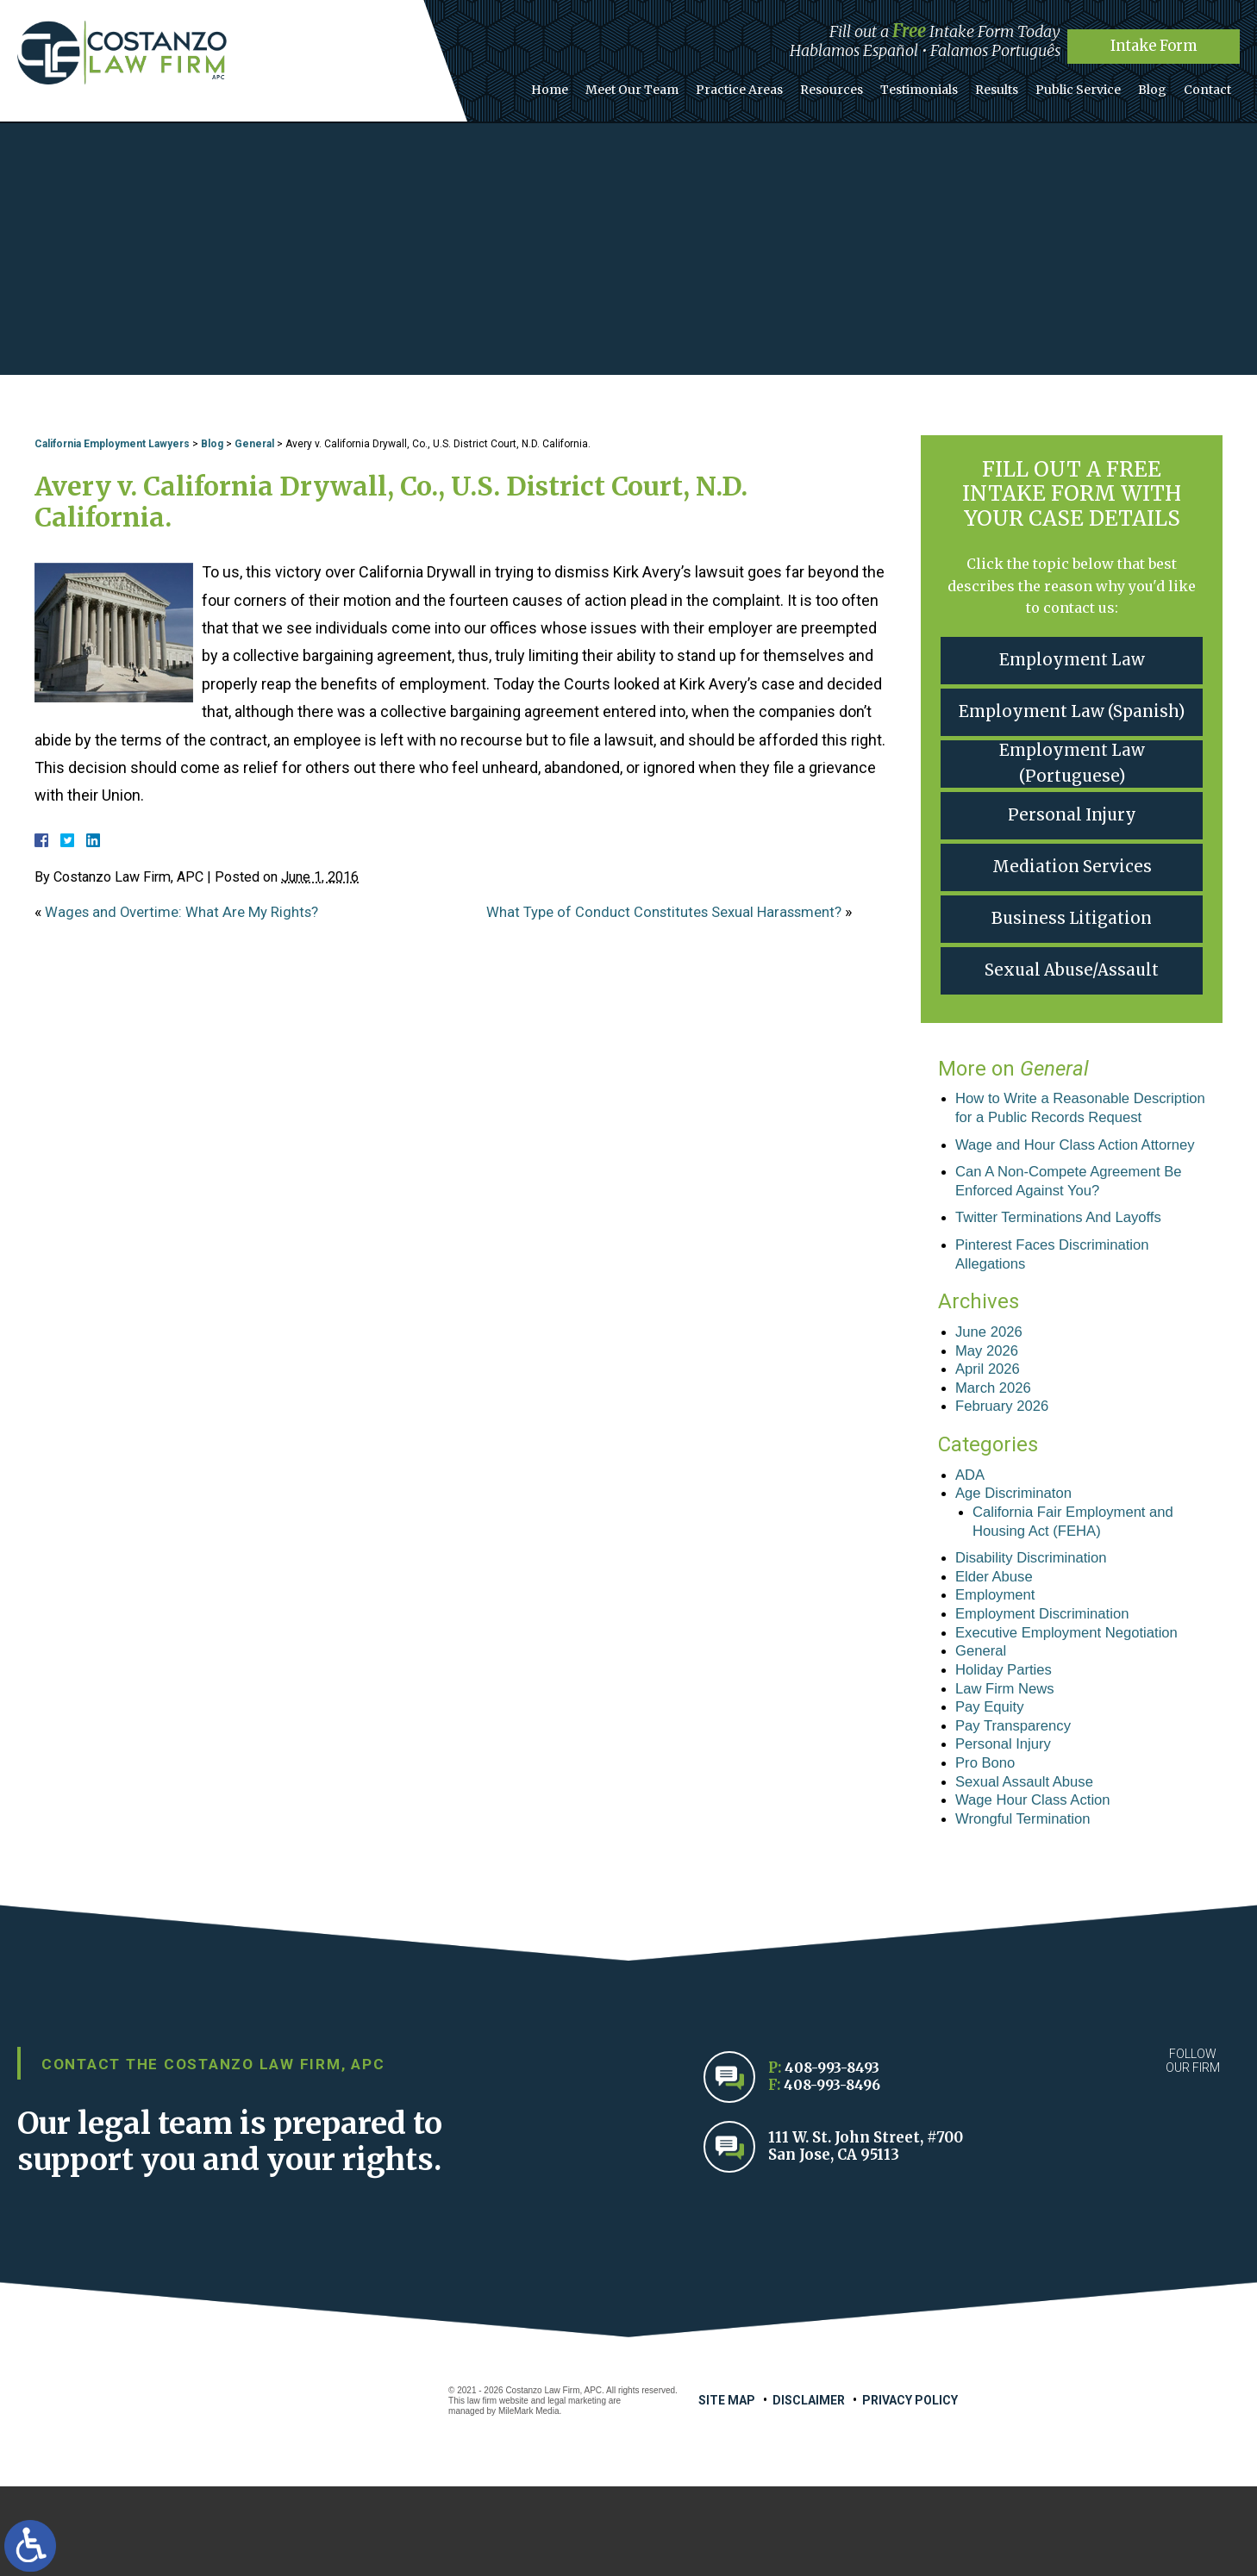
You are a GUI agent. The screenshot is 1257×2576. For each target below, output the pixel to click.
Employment (998, 1665)
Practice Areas (772, 85)
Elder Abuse (997, 1644)
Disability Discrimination (1037, 1624)
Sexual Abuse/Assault (1071, 970)
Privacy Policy (910, 2490)
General (254, 444)
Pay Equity (992, 1785)
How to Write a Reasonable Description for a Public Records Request (1066, 1119)
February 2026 (1005, 1465)
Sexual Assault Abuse (1029, 1866)
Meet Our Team (670, 85)
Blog (1160, 85)
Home (593, 85)
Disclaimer (808, 2490)
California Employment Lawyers (112, 444)
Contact (1210, 85)
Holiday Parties (1007, 1745)
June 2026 (991, 1385)
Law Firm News (1008, 1766)
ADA (971, 1535)
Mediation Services (1072, 866)
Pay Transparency (1017, 1805)
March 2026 (996, 1445)
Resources (860, 85)
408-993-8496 (835, 2175)
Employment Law (1072, 660)
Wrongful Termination (1028, 1906)
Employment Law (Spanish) (1071, 711)
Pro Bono (987, 1846)
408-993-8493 (835, 2158)
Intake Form (1154, 45)
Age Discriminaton (1018, 1555)
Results (1014, 85)
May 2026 (989, 1404)
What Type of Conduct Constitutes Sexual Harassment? (677, 911)
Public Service (1091, 85)
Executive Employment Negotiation (1075, 1705)
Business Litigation (1071, 918)
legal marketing (576, 2490)
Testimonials (942, 85)
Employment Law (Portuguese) (1072, 764)
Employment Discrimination (1049, 1684)
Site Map (726, 2490)
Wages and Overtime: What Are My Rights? (190, 911)
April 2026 (990, 1425)
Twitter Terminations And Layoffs (1066, 1266)
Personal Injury (1071, 815)
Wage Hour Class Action (1039, 1886)
